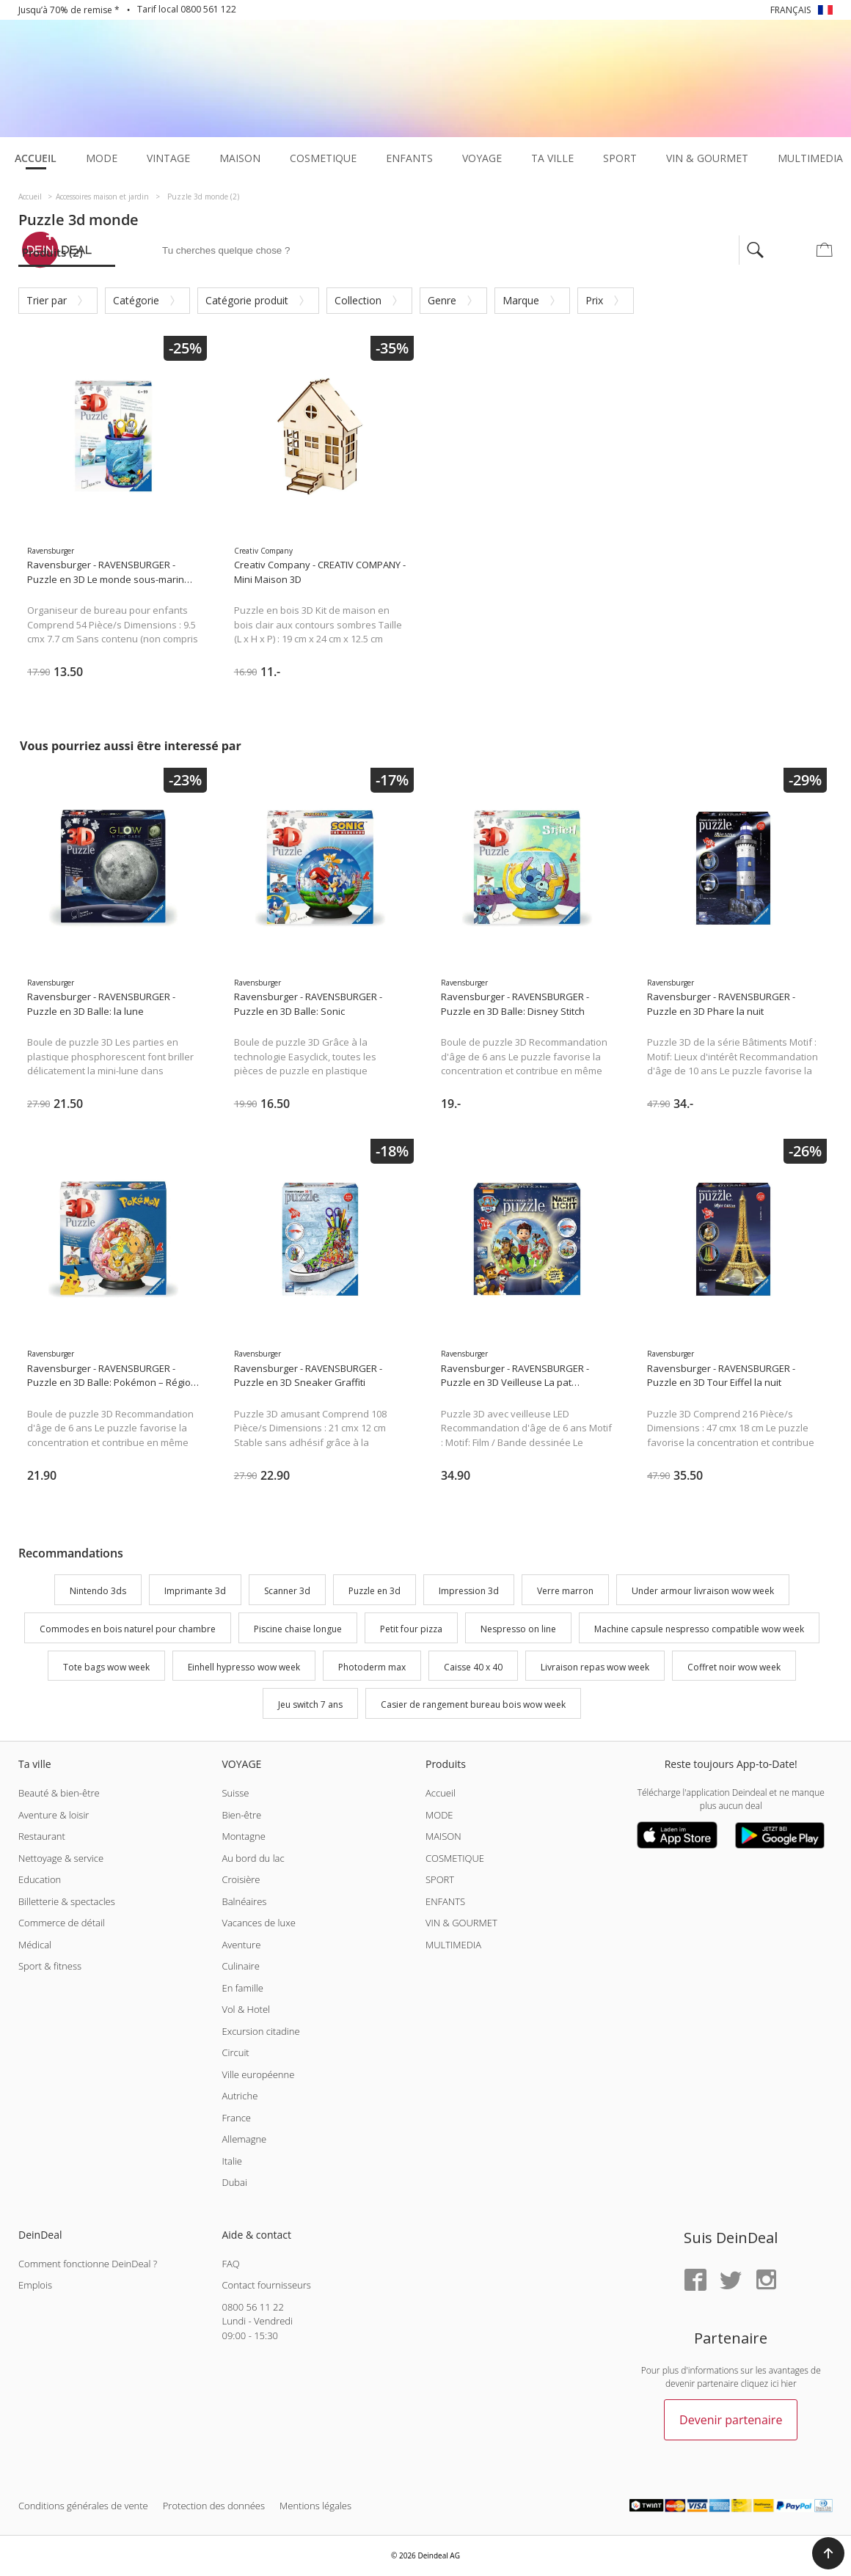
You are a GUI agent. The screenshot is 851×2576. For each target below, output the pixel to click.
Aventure (241, 1944)
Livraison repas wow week (595, 1667)
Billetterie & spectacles (66, 1901)
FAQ (230, 2263)
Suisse (235, 1792)
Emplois (35, 2284)
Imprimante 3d (195, 1591)
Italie (232, 2161)
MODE (439, 1814)
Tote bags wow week (106, 1667)
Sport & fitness (49, 1966)
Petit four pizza (411, 1629)
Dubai (234, 2182)
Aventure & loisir (53, 1814)
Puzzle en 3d (374, 1591)
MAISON (443, 1836)
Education (39, 1879)
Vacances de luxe (258, 1922)
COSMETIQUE (455, 1858)
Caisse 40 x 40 (473, 1667)
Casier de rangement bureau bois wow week (473, 1705)
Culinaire (240, 1966)
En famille (242, 1988)
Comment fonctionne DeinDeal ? (87, 2263)
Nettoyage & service (60, 1858)
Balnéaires (244, 1901)
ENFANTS (445, 1901)
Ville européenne (258, 2074)
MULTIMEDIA (453, 1944)
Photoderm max (372, 1667)
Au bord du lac (253, 1858)
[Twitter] (731, 2281)
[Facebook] (695, 2281)
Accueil (441, 1792)
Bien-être (241, 1814)
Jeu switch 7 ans (310, 1705)
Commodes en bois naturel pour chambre (128, 1629)
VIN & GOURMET (461, 1922)
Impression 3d (469, 1591)
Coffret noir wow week (734, 1667)
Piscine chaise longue (298, 1629)
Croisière (241, 1879)
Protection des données (214, 2505)
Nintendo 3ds (98, 1591)
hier (789, 2383)
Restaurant (41, 1836)
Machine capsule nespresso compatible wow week (699, 1629)
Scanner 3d (287, 1591)
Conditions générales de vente (83, 2505)
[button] (828, 2553)
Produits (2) (52, 252)
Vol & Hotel (246, 2009)
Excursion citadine (260, 2031)
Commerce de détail (61, 1922)
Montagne (243, 1836)
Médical (34, 1944)
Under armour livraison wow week (703, 1591)
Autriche (240, 2095)
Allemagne (244, 2139)
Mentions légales (315, 2505)
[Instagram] (766, 2281)
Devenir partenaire (730, 2420)
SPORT (440, 1879)
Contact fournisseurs (266, 2284)
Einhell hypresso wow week (244, 1667)
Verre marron (565, 1591)
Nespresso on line (518, 1629)
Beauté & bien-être (59, 1792)
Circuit (235, 2052)
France (236, 2117)
